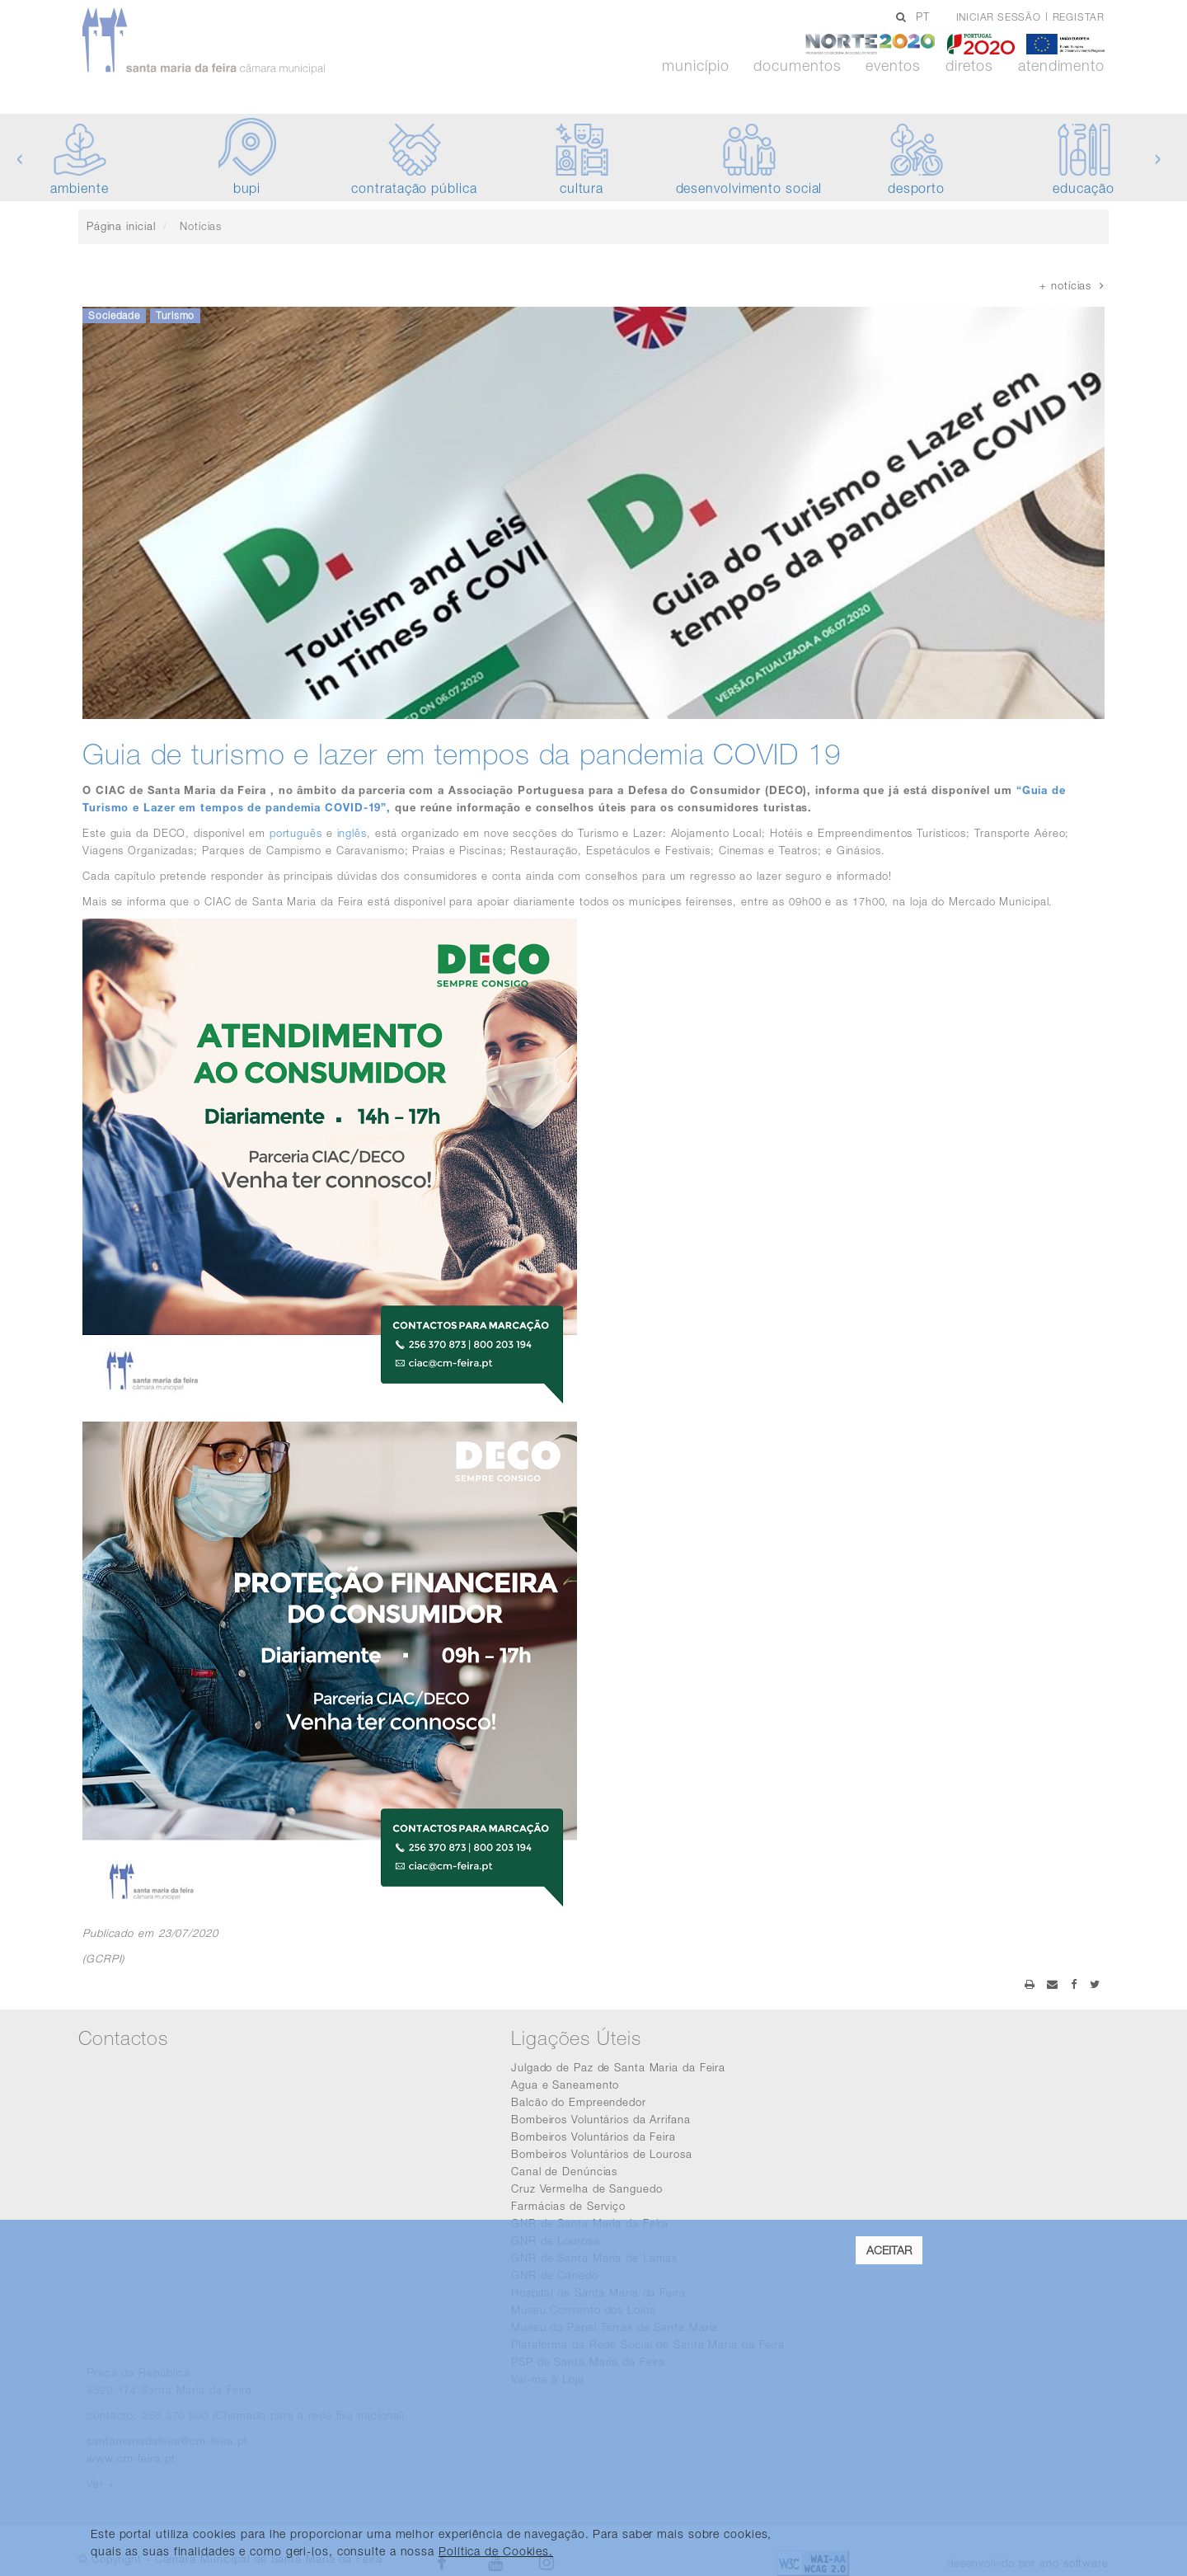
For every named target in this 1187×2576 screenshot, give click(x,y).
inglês (352, 832)
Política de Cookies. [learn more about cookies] (496, 2551)
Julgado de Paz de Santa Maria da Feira (618, 2067)
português (296, 832)
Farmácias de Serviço (568, 2205)
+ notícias (1072, 285)
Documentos (797, 66)
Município (695, 66)
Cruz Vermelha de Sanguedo (587, 2188)
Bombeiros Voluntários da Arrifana (601, 2119)
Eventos (893, 66)
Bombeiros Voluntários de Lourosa (601, 2153)
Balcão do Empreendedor (578, 2101)
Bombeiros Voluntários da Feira (593, 2136)
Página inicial (121, 226)
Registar (1079, 17)
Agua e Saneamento (565, 2084)
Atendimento (1061, 66)
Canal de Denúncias (564, 2171)
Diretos (969, 66)
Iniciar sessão (998, 17)
